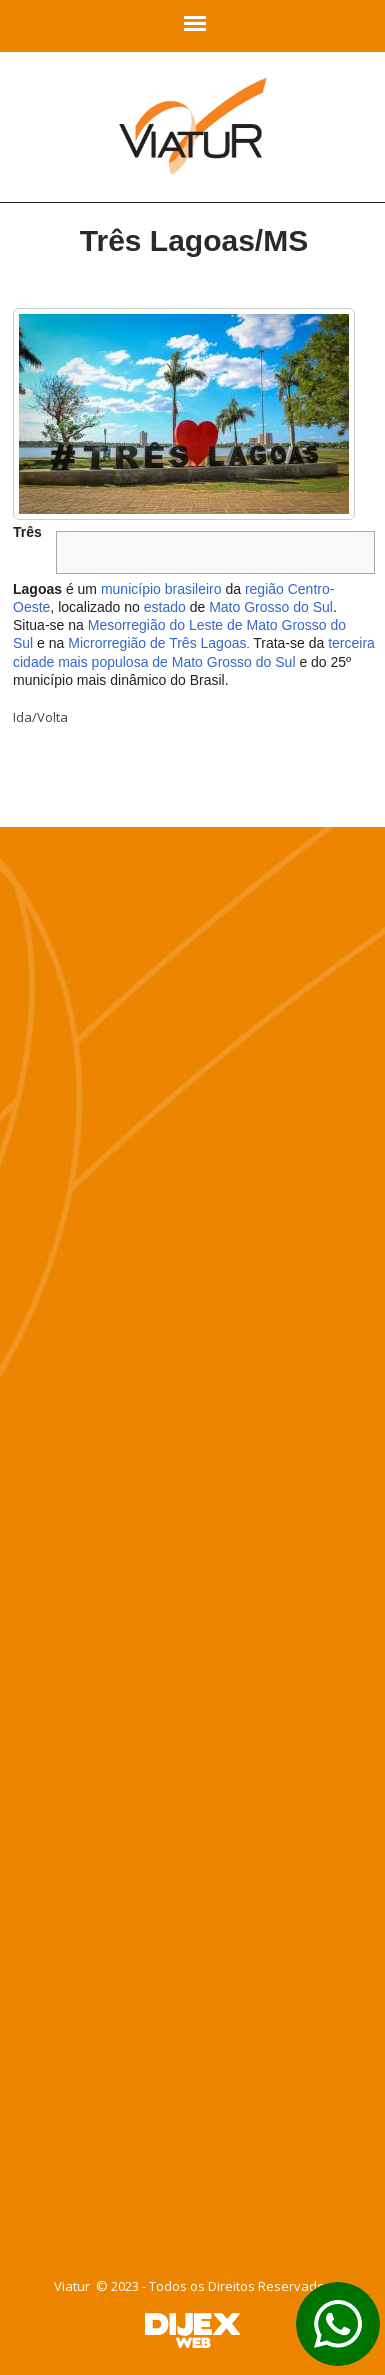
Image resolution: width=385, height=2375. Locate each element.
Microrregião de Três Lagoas (157, 643)
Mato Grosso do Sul (271, 607)
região (264, 589)
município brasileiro (161, 589)
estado (165, 607)
